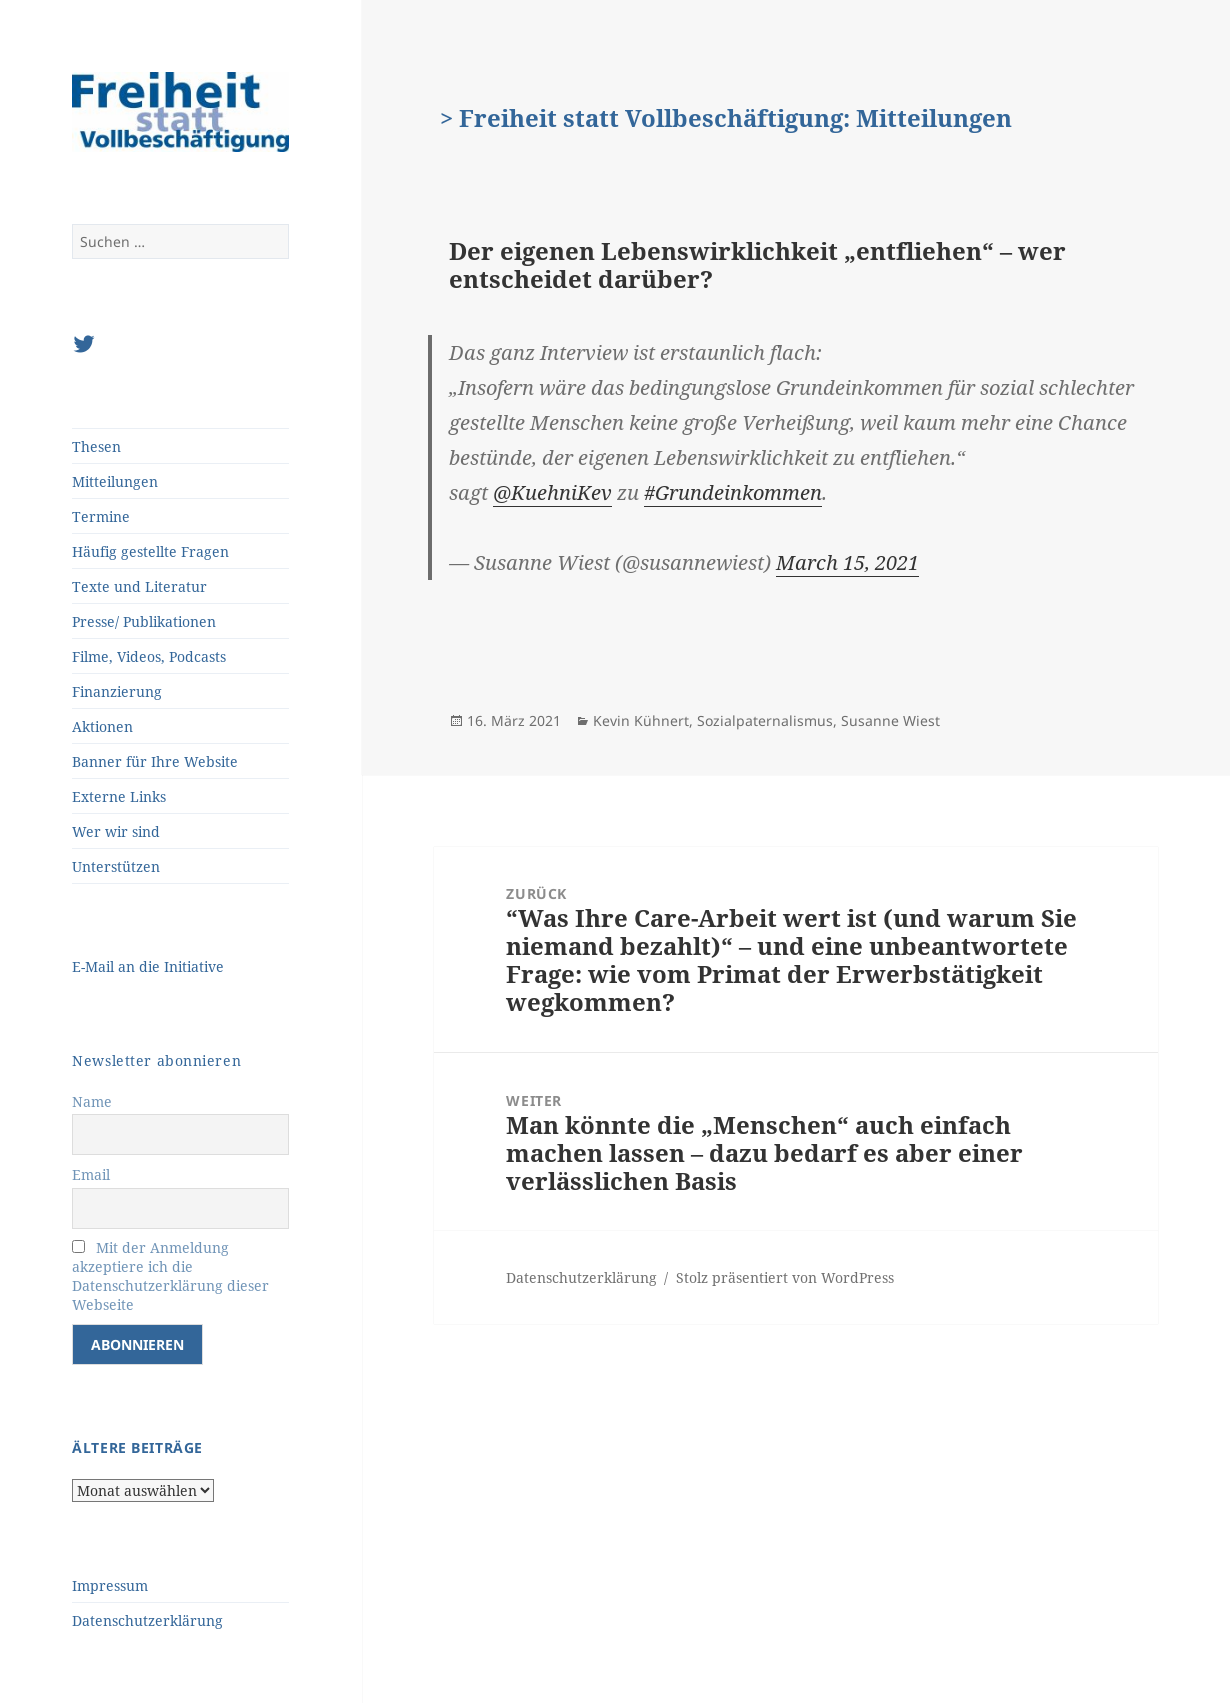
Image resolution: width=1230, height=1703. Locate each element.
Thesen (96, 446)
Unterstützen (116, 866)
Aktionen (102, 726)
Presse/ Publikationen (144, 621)
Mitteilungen (115, 481)
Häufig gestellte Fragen (150, 551)
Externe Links (119, 796)
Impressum (110, 1585)
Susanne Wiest (890, 720)
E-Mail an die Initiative (148, 966)
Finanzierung (117, 691)
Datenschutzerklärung (147, 1620)
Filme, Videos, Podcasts (149, 656)
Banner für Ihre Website (155, 761)
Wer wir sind (116, 831)
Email (91, 1174)
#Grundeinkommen (733, 492)
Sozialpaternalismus (765, 720)
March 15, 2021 (847, 562)
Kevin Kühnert (641, 720)
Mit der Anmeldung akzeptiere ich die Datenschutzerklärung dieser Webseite (170, 1276)
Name (92, 1101)
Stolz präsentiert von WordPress (785, 1277)
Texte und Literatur (139, 586)
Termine (101, 516)
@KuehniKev (552, 492)
